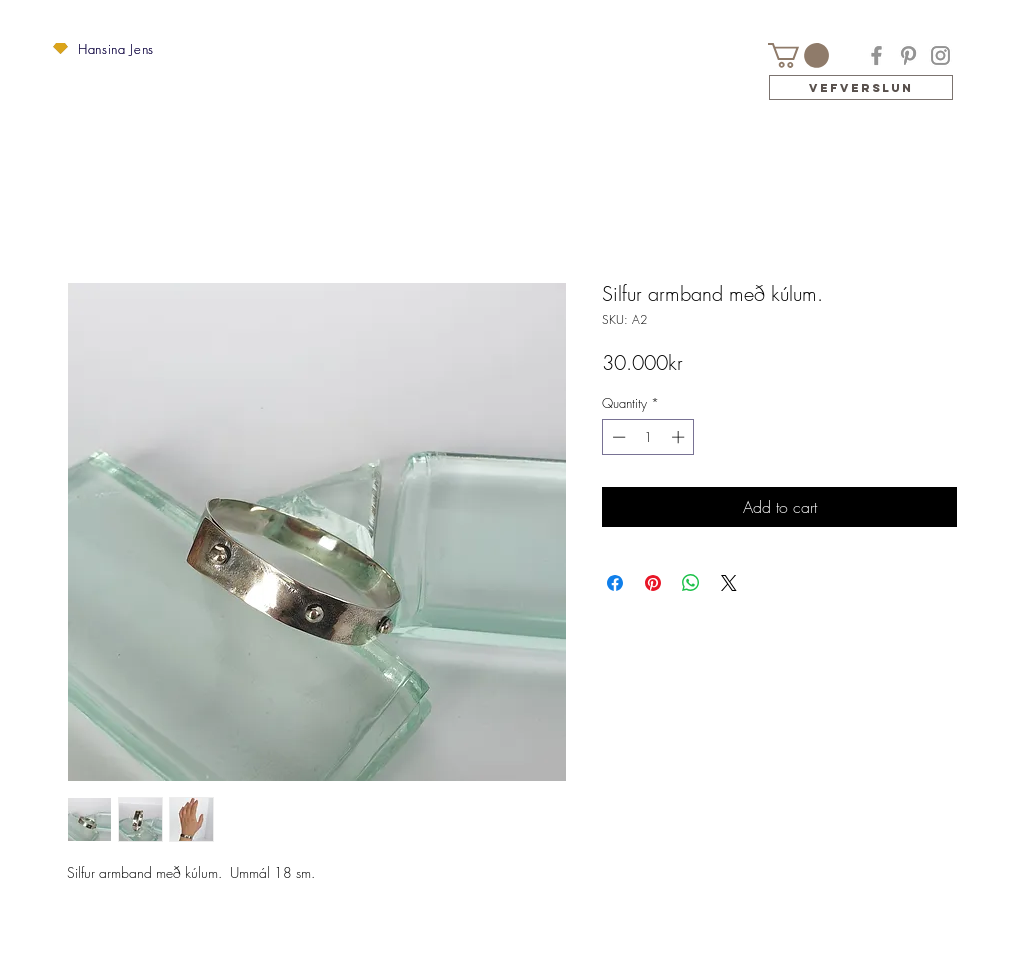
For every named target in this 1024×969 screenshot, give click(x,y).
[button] (60, 48)
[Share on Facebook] (615, 583)
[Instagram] (940, 55)
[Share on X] (729, 583)
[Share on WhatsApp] (691, 583)
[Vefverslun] (861, 87)
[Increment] (680, 437)
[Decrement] (617, 437)
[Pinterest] (908, 55)
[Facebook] (876, 55)
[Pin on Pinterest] (653, 583)
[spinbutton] (648, 437)
